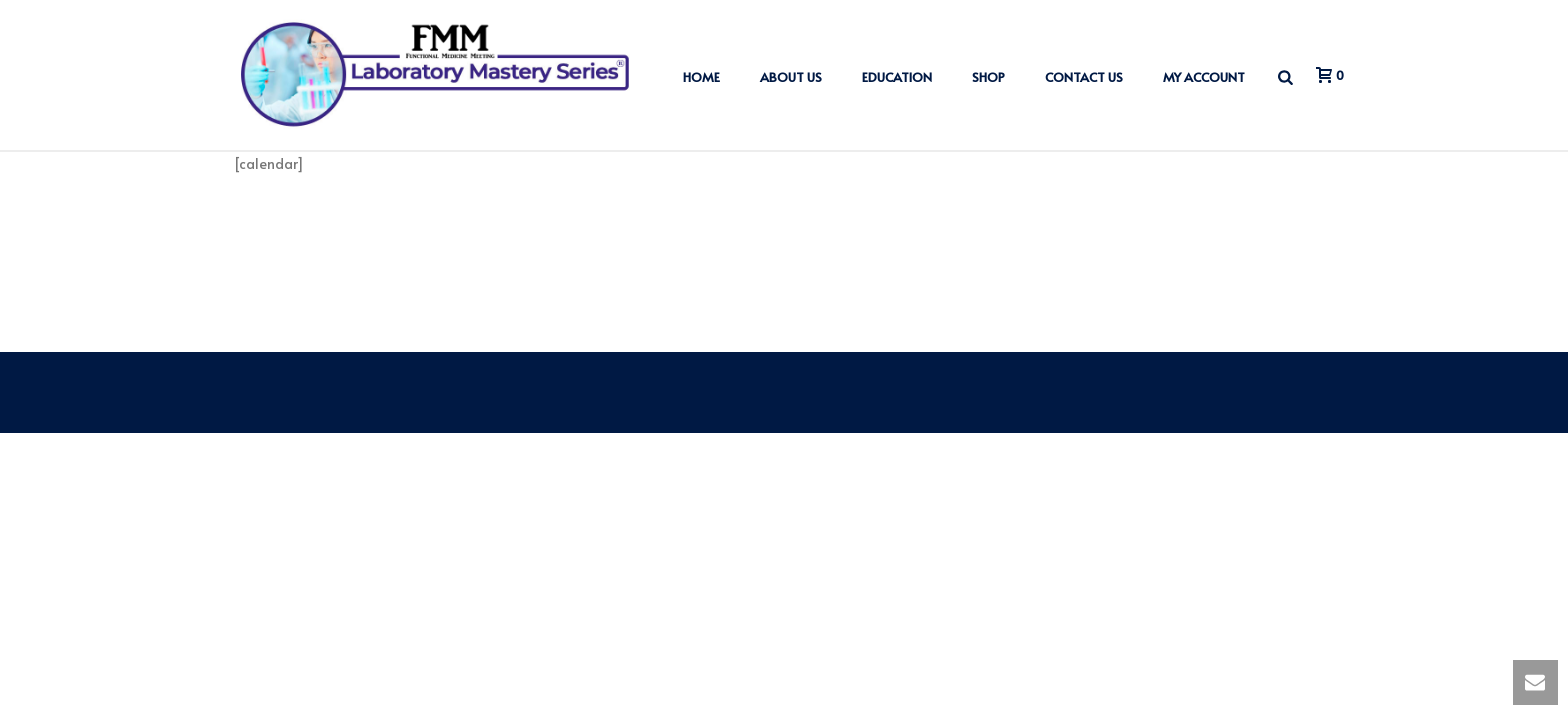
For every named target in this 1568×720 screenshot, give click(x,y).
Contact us (1084, 77)
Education (897, 77)
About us (791, 77)
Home (701, 77)
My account (1204, 77)
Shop (988, 77)
